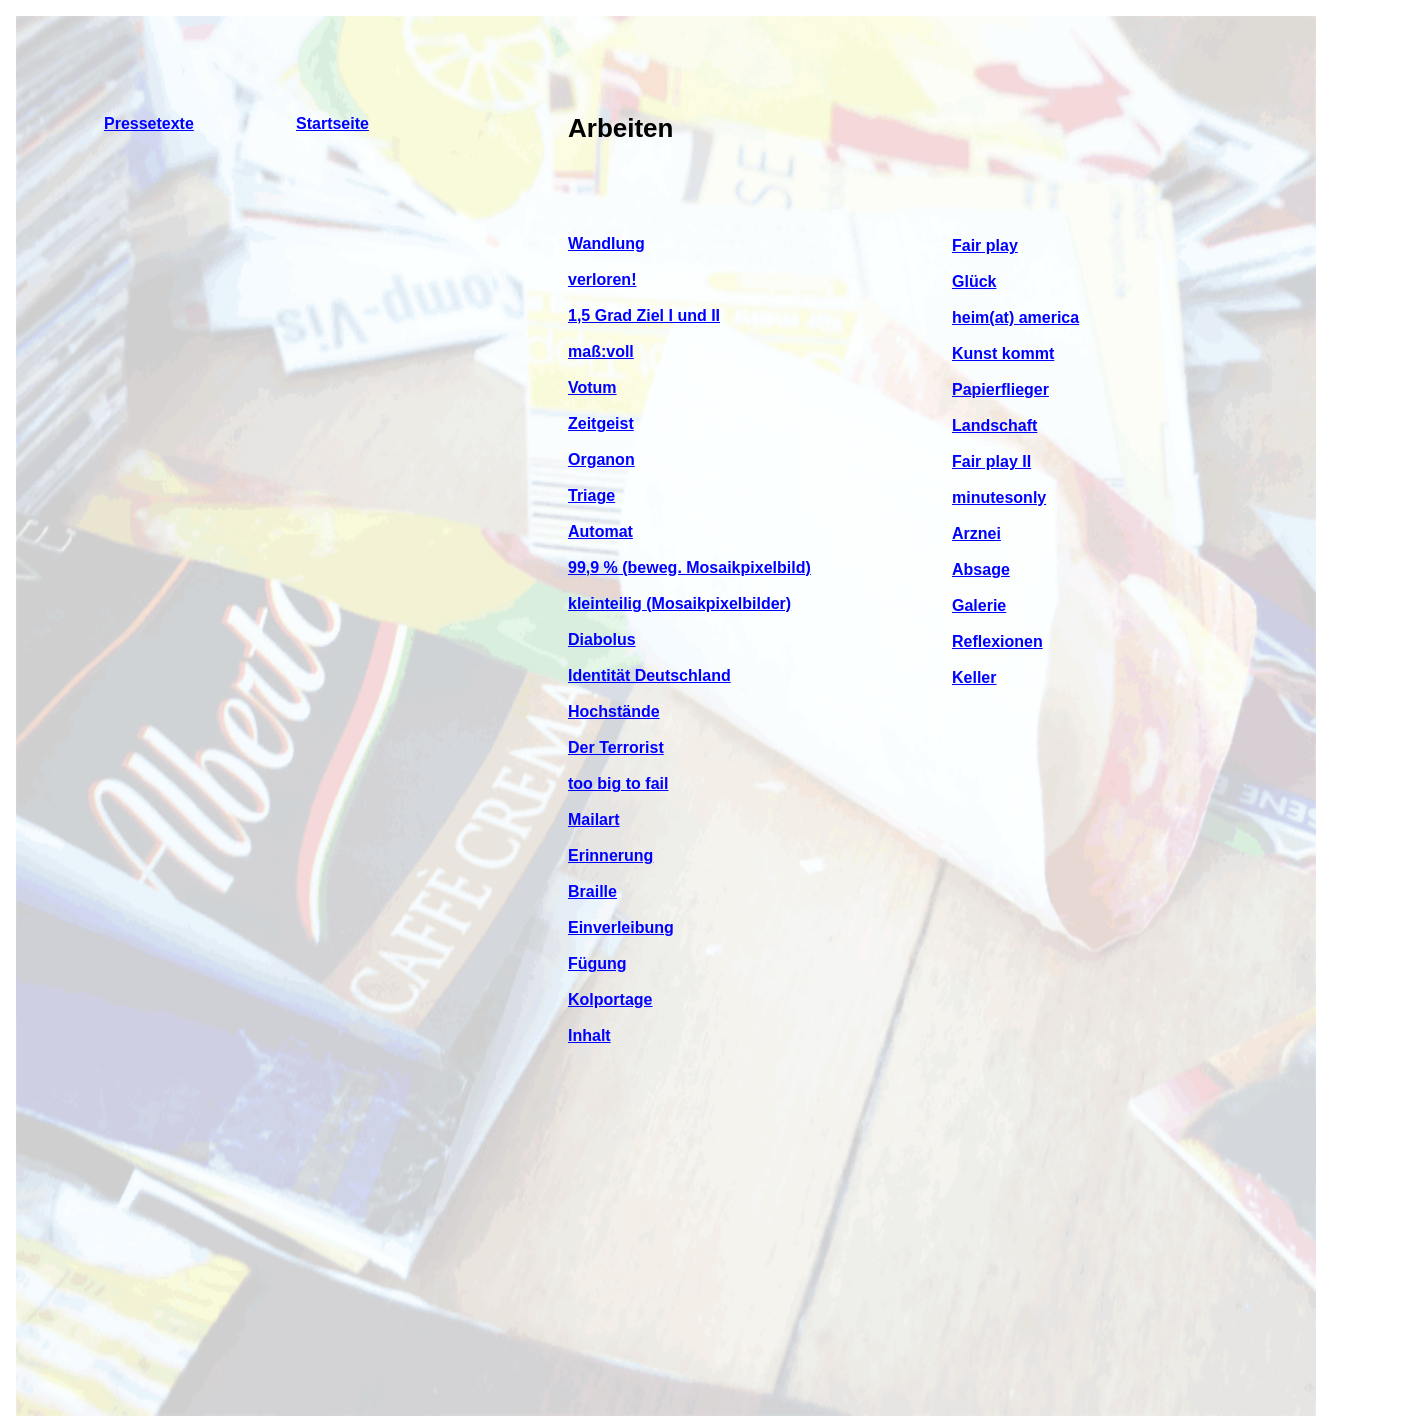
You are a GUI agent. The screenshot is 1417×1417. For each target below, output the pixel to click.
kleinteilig (607, 603)
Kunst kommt (1003, 353)
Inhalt (589, 1035)
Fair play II (991, 461)
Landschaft (994, 425)
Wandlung (606, 243)
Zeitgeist (601, 423)
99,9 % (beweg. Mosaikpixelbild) (689, 567)
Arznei (976, 533)
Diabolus (602, 639)
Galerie (979, 605)
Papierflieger (1000, 389)
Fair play (985, 245)
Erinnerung (610, 855)
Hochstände (614, 711)
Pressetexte (149, 123)
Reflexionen (997, 641)
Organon (601, 459)
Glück (974, 281)
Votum (592, 387)
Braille (592, 891)
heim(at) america (1015, 317)
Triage (591, 495)
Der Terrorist (616, 747)
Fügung (597, 963)
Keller (974, 677)
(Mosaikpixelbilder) (718, 603)
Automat (600, 531)
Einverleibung (621, 927)
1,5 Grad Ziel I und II (644, 315)
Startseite (332, 123)
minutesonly (999, 497)
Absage (981, 569)
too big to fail (618, 783)
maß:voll (601, 351)
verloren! (602, 279)
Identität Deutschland (649, 675)
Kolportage (610, 999)
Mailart (594, 819)
